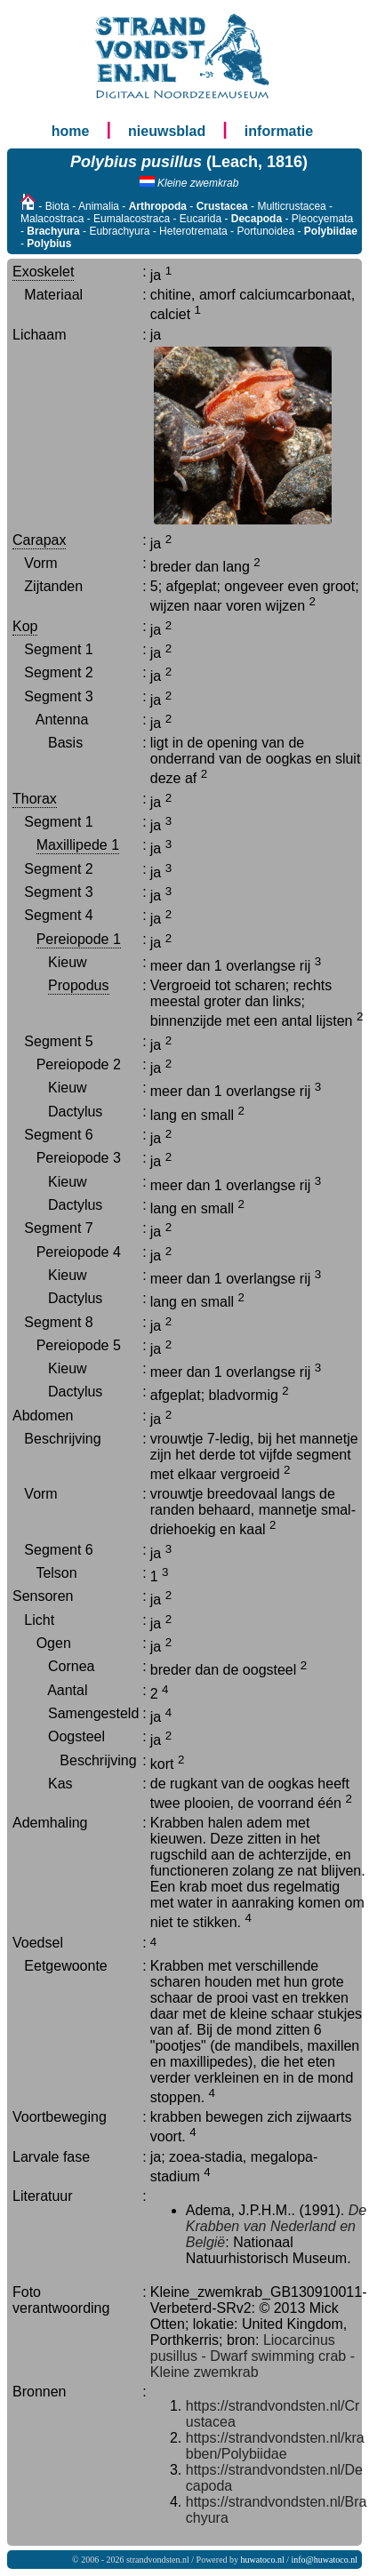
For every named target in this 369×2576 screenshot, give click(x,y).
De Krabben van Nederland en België (276, 2226)
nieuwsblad (166, 131)
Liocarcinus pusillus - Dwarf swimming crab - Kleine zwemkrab (252, 2356)
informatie (279, 131)
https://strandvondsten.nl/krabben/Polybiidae (275, 2445)
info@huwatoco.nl (324, 2559)
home (71, 131)
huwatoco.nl (263, 2559)
